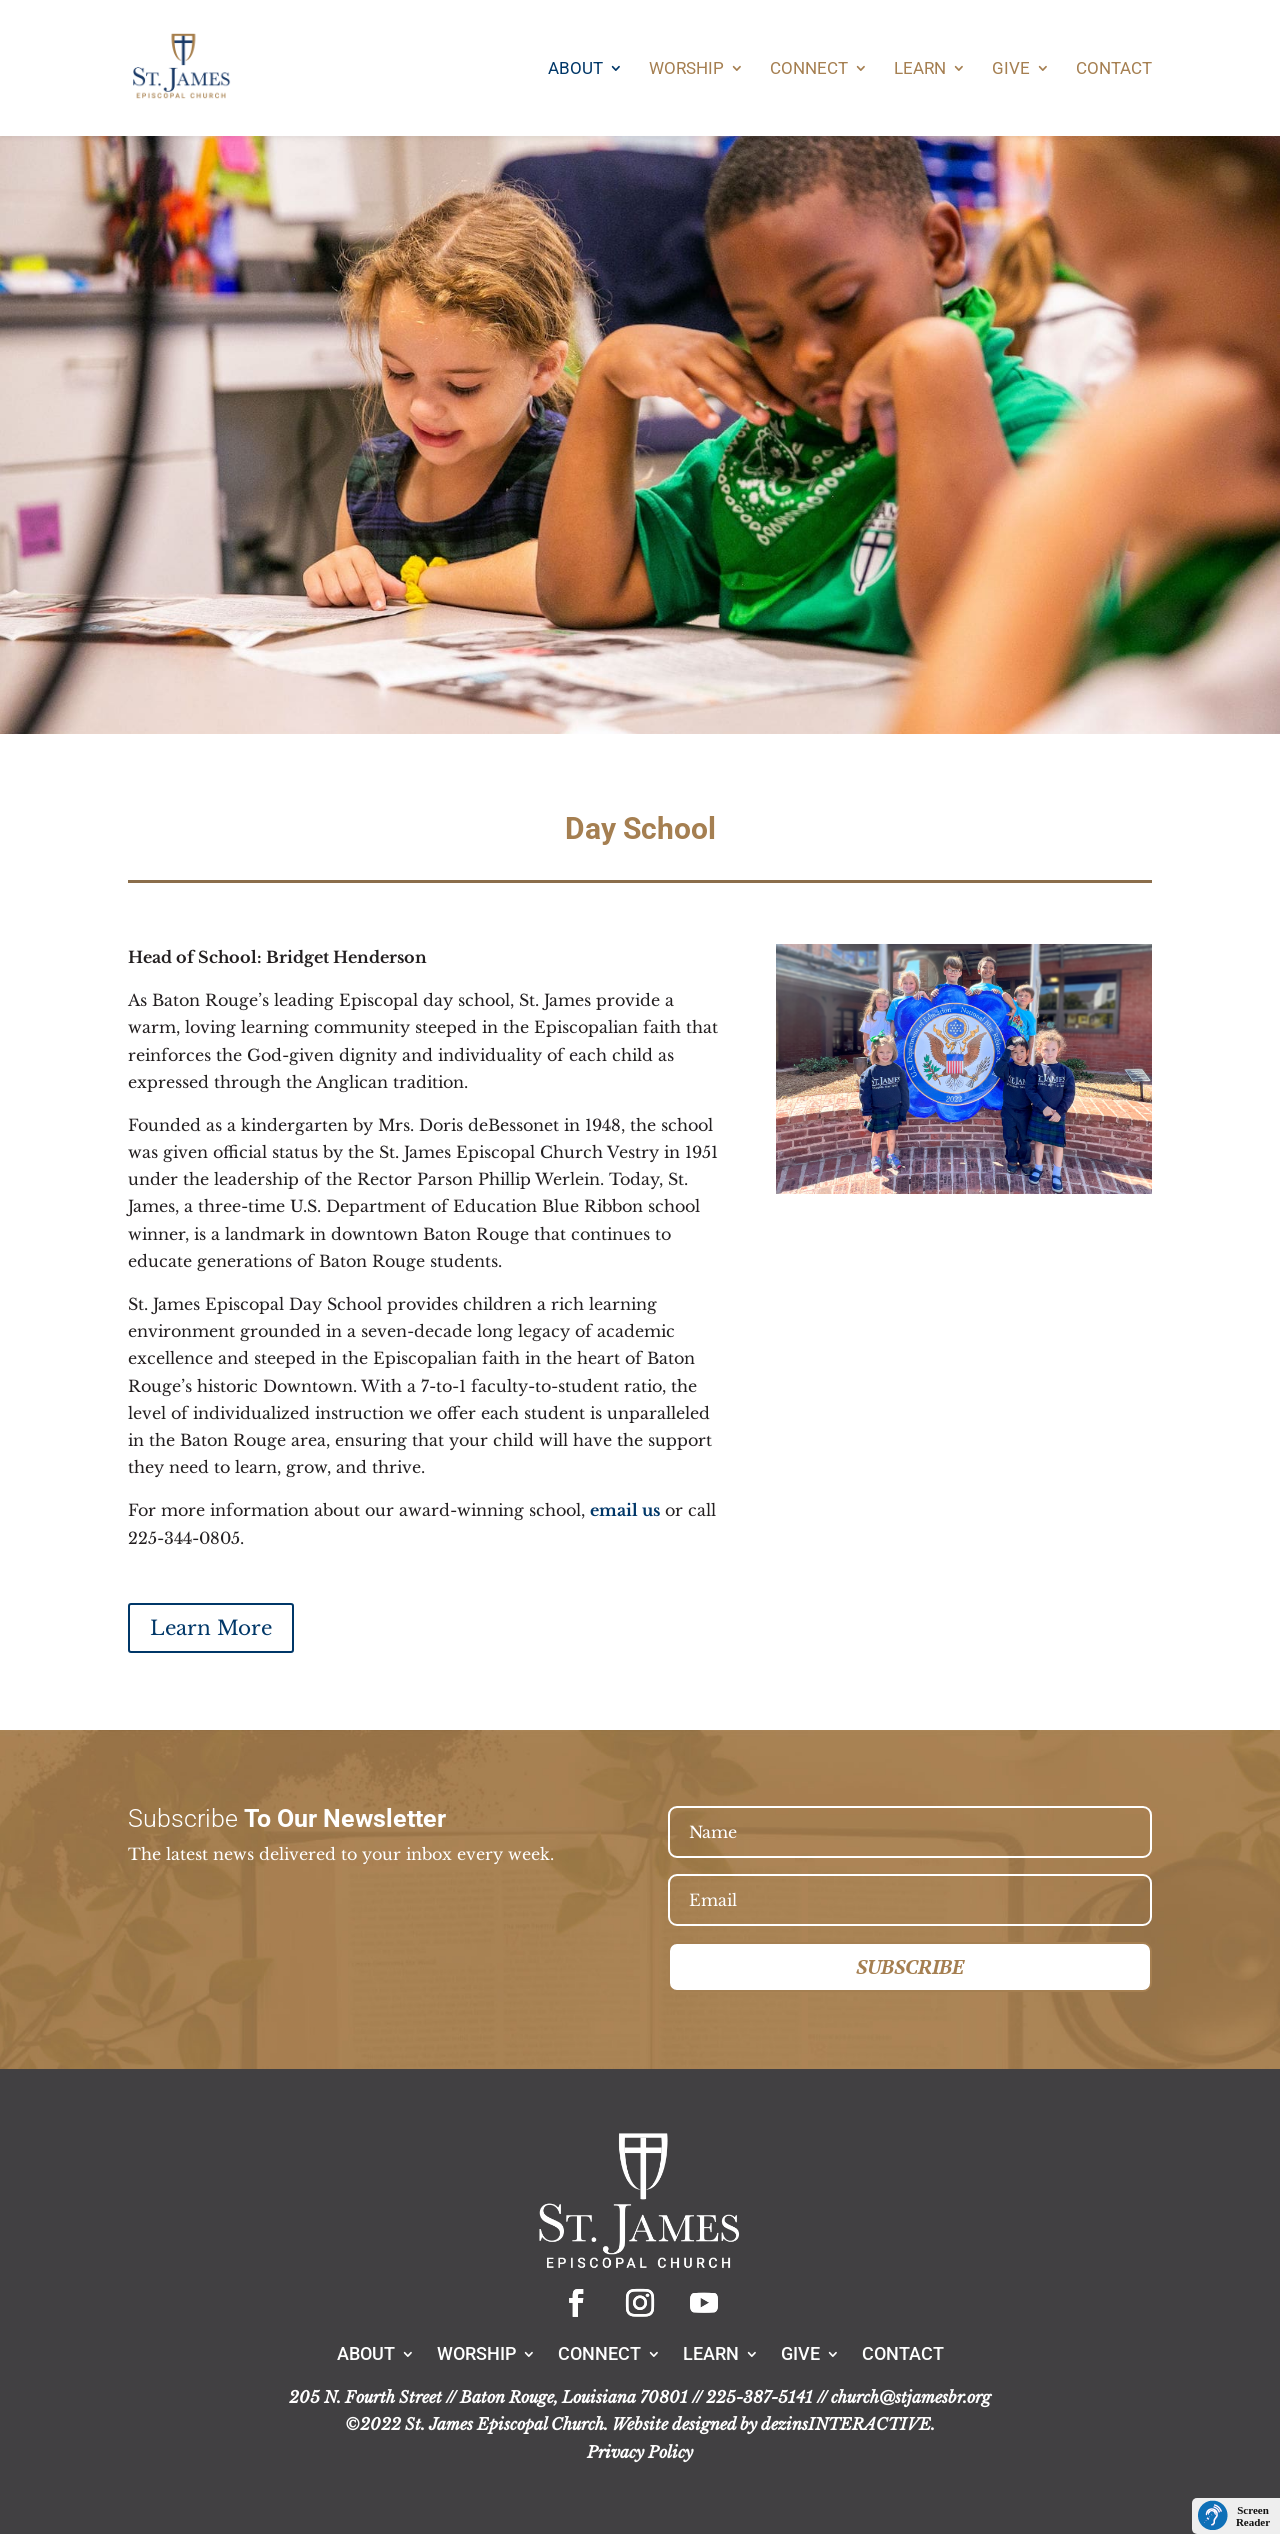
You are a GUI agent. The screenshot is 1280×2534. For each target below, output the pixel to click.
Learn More (211, 1628)
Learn (920, 69)
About (575, 69)
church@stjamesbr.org (911, 2397)
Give (1011, 69)
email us (625, 1510)
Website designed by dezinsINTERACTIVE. (773, 2424)
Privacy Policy (640, 2452)
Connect (809, 69)
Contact (1114, 69)
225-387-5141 (759, 2397)
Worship (686, 69)
